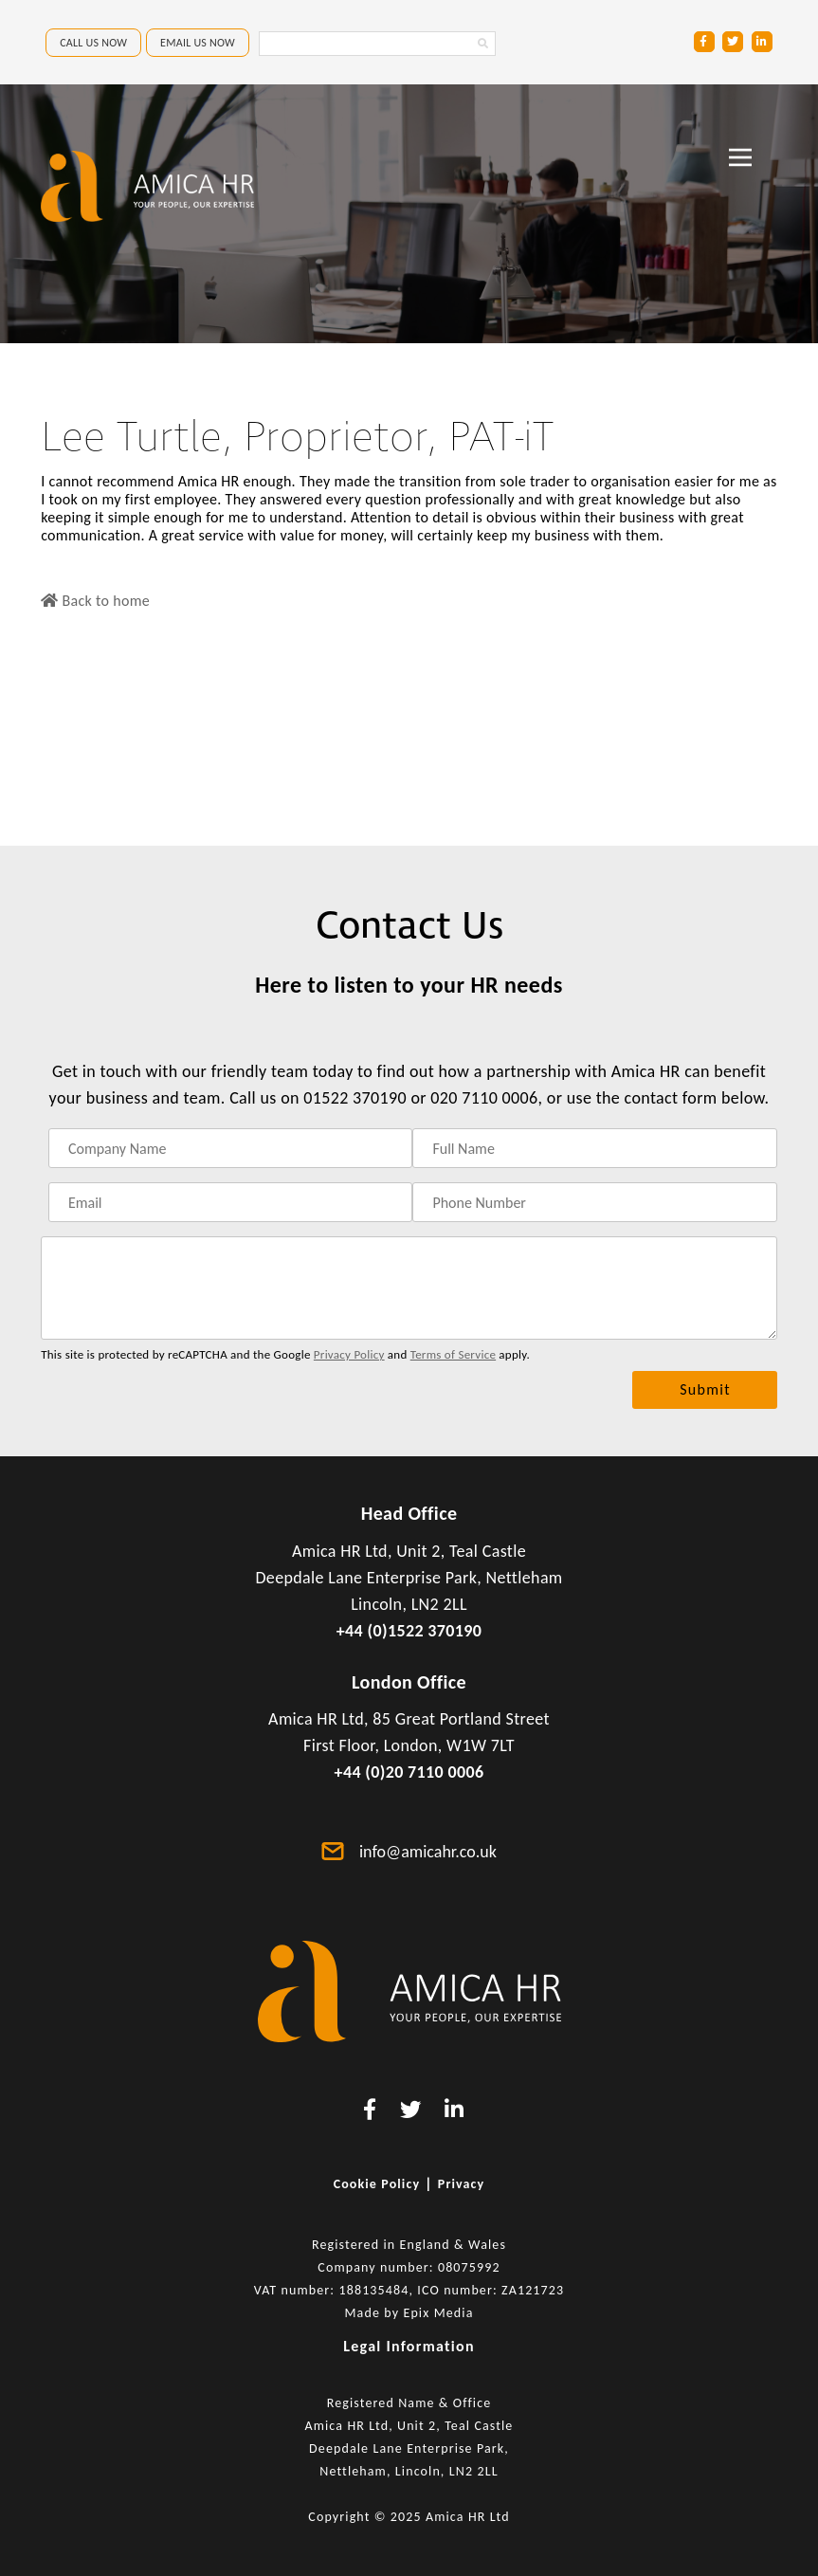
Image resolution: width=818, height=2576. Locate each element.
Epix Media (438, 2313)
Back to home (95, 601)
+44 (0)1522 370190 (409, 1630)
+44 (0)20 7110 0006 (409, 1772)
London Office (409, 1682)
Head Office (409, 1513)
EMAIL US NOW (197, 42)
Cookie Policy (377, 2184)
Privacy (461, 2184)
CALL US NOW (93, 42)
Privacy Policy (349, 1354)
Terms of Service (453, 1354)
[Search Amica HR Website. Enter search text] (377, 43)
